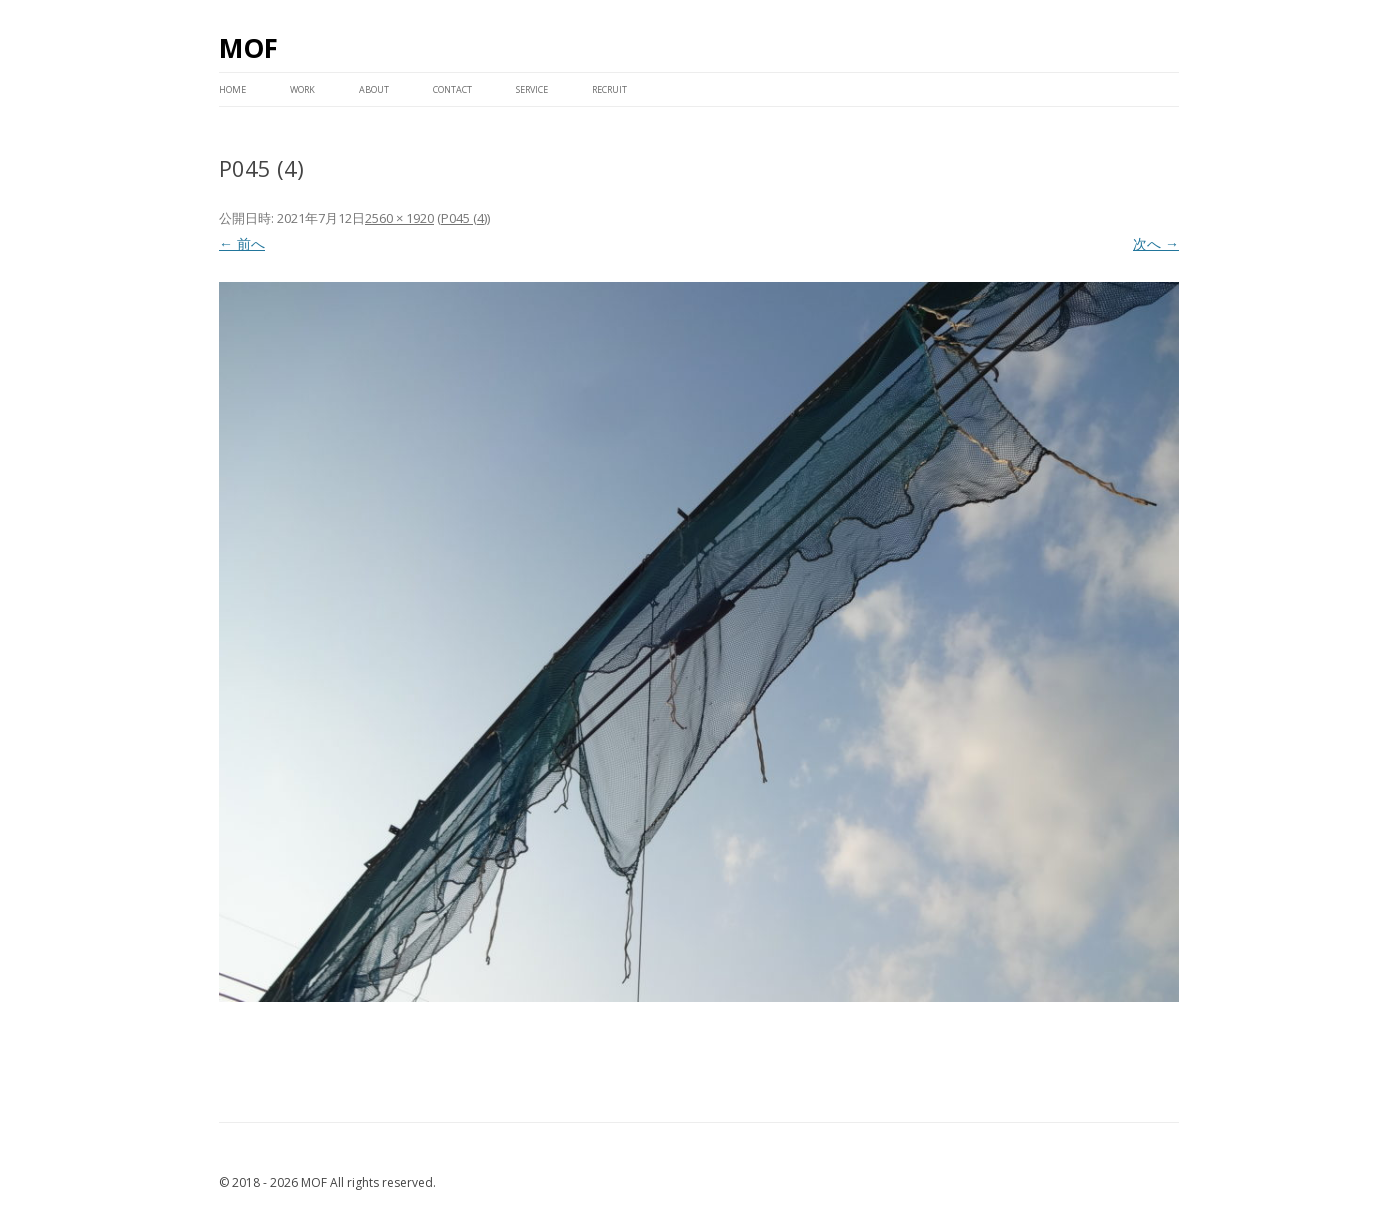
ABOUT (374, 89)
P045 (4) (464, 218)
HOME (232, 89)
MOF (248, 48)
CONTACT (452, 89)
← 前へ (242, 243)
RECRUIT (609, 89)
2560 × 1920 (399, 218)
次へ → (1156, 243)
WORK (302, 89)
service (532, 89)
